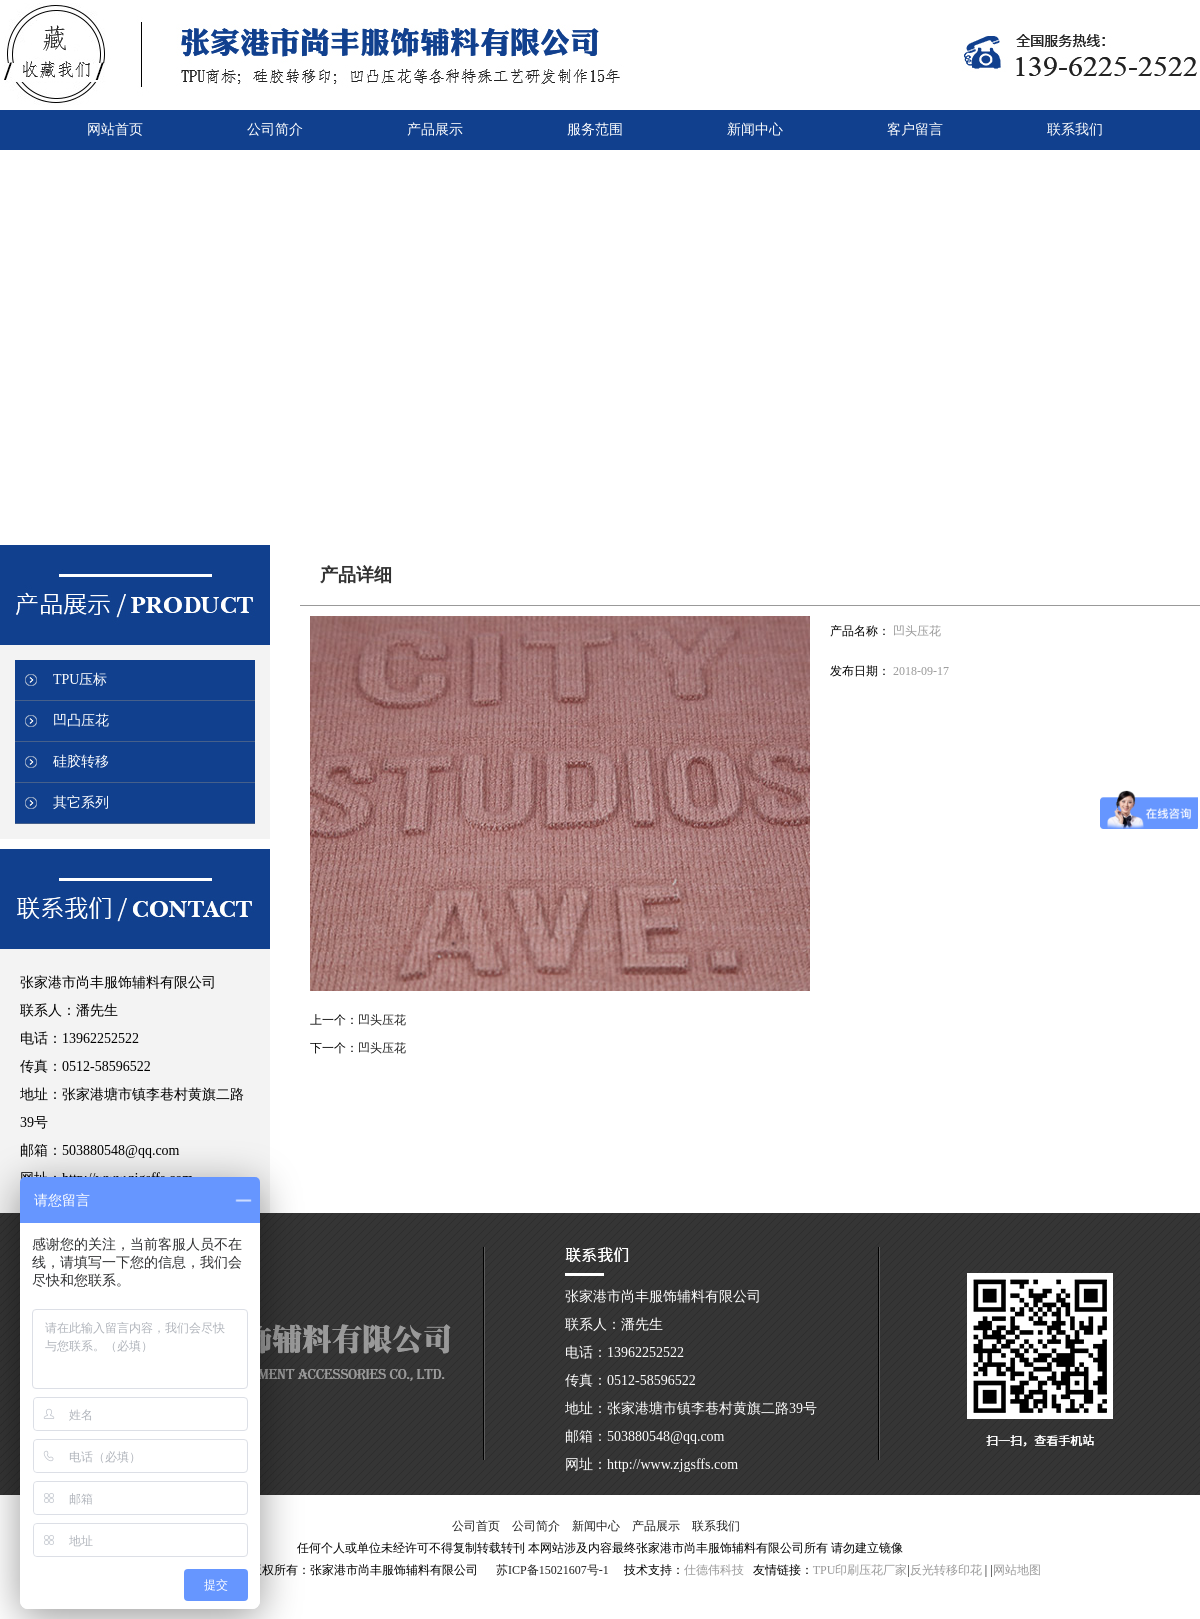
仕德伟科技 (714, 1570)
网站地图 (1017, 1570)
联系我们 (716, 1526)
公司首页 (476, 1526)
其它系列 (81, 802)
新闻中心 (596, 1526)
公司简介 (536, 1526)
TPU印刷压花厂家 (860, 1570)
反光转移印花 (946, 1570)
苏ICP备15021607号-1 (552, 1570)
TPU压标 (80, 679)
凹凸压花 (81, 720)
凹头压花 (382, 1020)
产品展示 (656, 1526)
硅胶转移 (81, 761)
